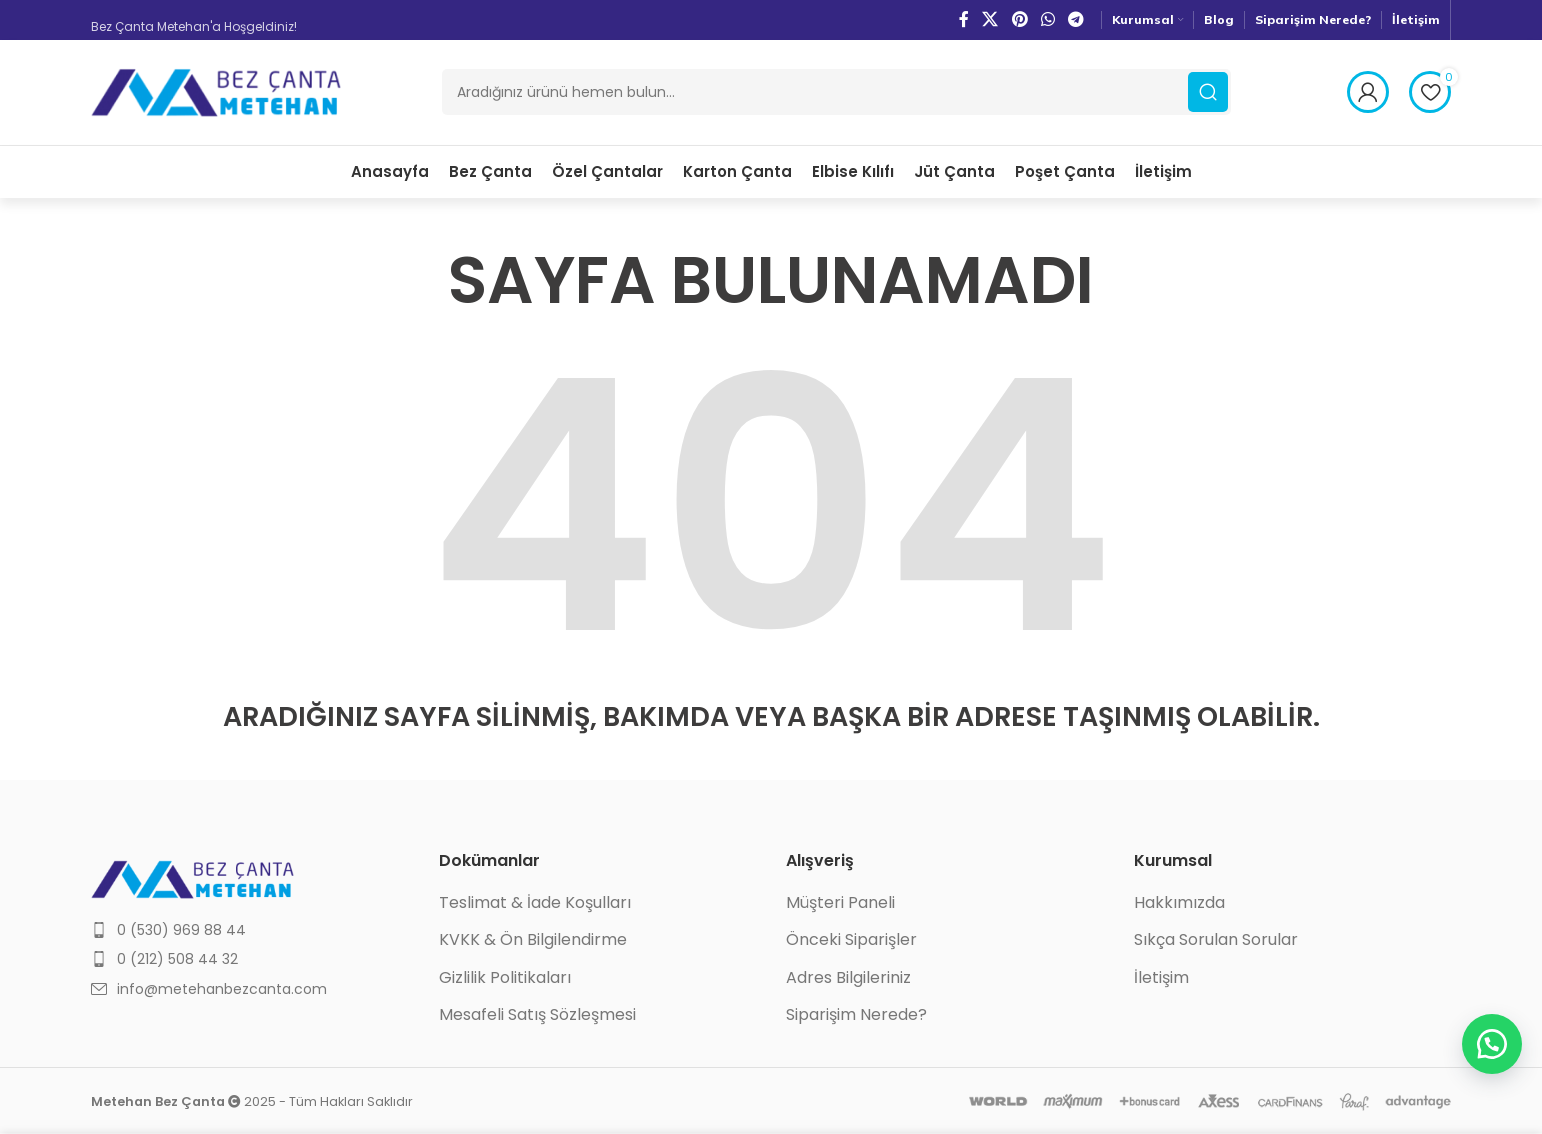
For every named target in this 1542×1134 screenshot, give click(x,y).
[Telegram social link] (1076, 19)
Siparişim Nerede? (856, 1016)
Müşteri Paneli (840, 903)
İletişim (1161, 978)
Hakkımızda (1179, 903)
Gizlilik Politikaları (505, 978)
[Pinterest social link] (1019, 19)
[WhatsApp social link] (1047, 19)
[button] (1492, 1044)
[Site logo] (216, 91)
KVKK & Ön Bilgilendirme (533, 941)
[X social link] (990, 19)
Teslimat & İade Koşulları (535, 903)
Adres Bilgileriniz (848, 978)
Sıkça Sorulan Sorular (1216, 941)
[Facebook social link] (963, 19)
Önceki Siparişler (851, 941)
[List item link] (250, 930)
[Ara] (836, 93)
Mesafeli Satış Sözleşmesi (537, 1016)
